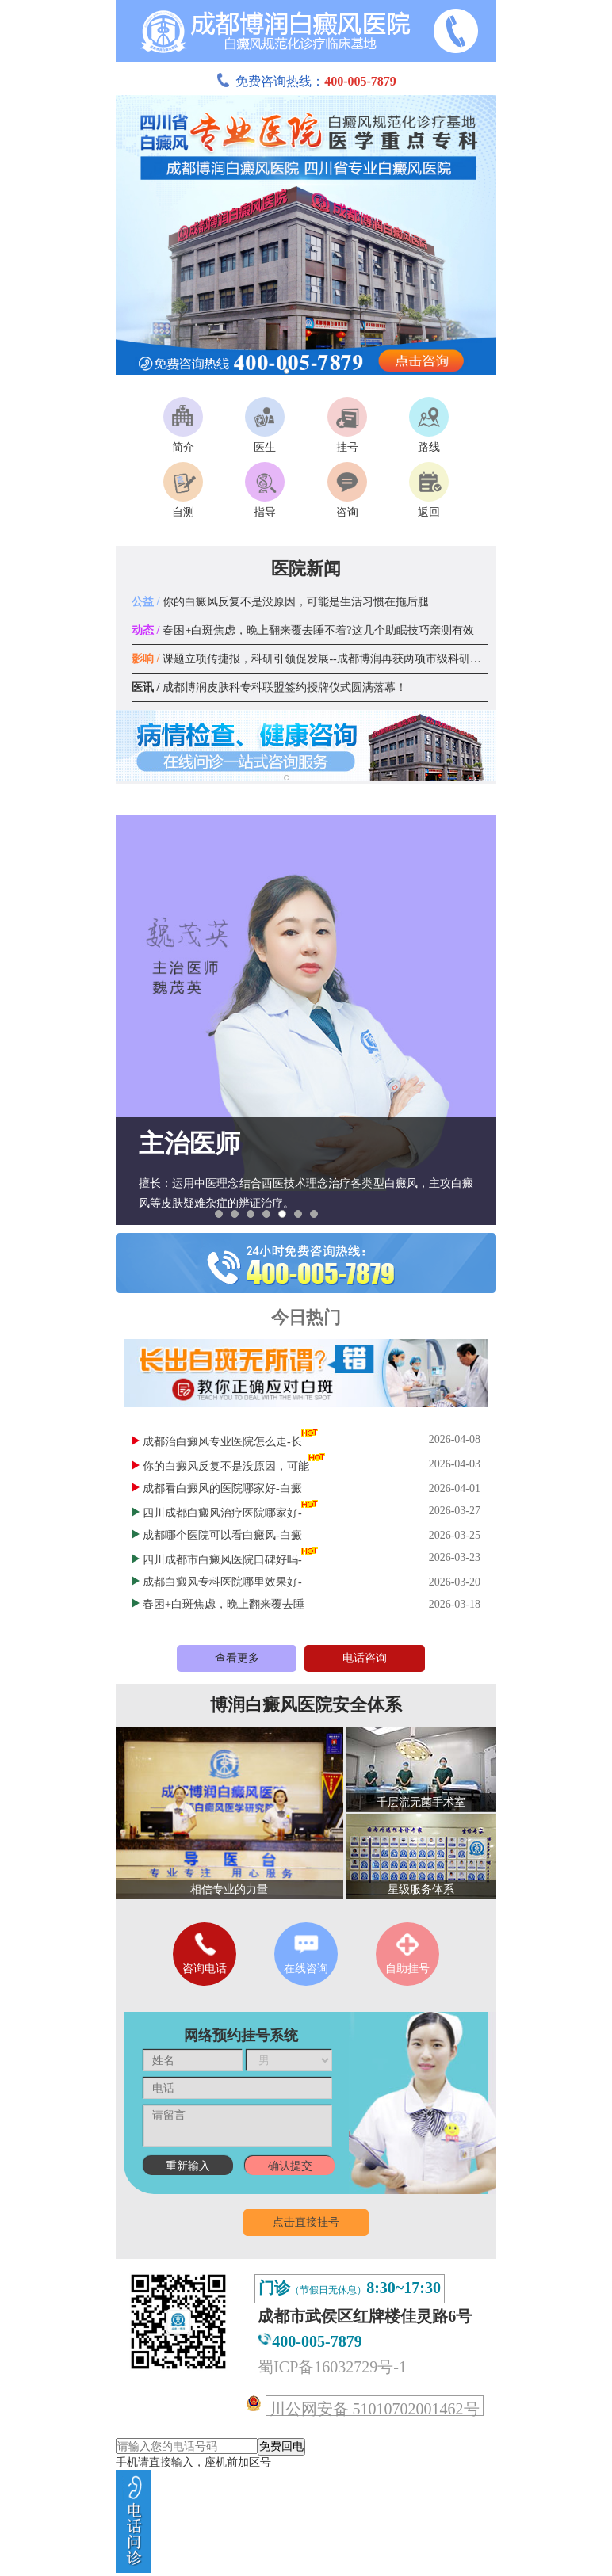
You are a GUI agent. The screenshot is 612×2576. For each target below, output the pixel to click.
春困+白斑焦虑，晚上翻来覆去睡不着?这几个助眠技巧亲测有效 (303, 630)
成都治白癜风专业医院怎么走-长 (222, 1442)
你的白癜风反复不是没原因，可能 (226, 1466)
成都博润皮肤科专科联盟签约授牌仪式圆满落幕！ (269, 687)
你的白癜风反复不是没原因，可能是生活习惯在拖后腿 (280, 602)
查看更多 (237, 1658)
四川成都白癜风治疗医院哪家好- (222, 1513)
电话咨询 (364, 1658)
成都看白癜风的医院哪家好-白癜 (222, 1488)
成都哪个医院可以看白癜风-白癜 (222, 1535)
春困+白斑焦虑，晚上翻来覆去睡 (223, 1604)
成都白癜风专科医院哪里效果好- (222, 1582)
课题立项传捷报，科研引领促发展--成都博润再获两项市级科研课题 (312, 659)
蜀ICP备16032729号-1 (332, 2367)
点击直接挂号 (306, 2222)
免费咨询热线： (306, 81)
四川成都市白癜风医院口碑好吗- (222, 1560)
